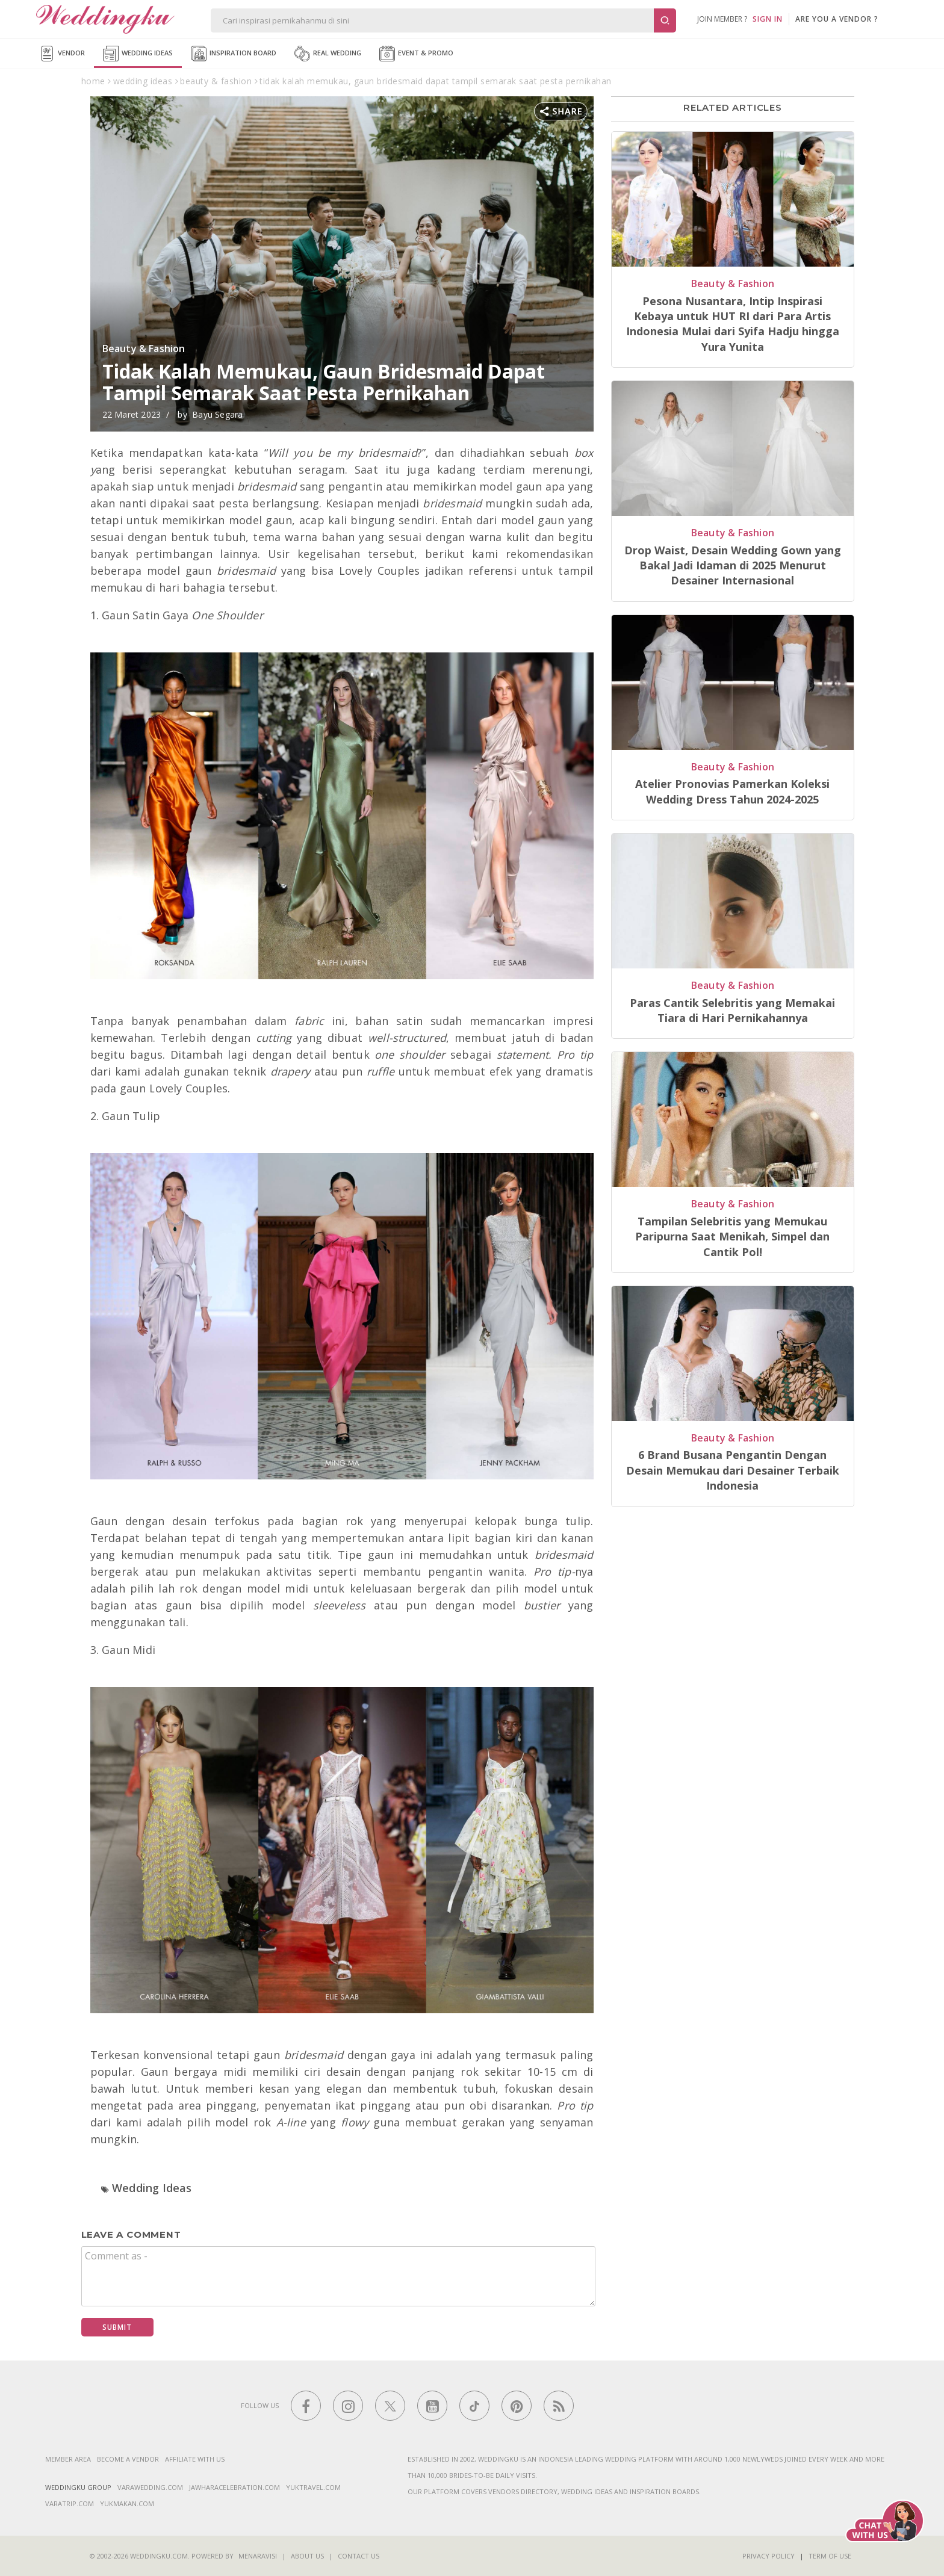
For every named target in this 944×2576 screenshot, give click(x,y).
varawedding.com (150, 2487)
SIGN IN (768, 19)
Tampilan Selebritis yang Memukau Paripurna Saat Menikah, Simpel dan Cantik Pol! (732, 1236)
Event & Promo (416, 53)
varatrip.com (69, 2503)
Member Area (68, 2458)
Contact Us (358, 2555)
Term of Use (830, 2555)
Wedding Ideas (138, 53)
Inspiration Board (233, 53)
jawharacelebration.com (234, 2487)
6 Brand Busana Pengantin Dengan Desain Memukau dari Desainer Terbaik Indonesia (732, 1470)
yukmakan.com (127, 2503)
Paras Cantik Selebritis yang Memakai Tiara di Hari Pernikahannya (732, 1010)
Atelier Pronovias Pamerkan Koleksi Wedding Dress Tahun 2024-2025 (732, 791)
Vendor (62, 53)
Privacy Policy (768, 2555)
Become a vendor (128, 2458)
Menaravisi (257, 2555)
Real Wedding (327, 53)
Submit (117, 2327)
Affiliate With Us (195, 2458)
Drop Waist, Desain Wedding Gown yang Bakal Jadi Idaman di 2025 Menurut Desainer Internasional (732, 565)
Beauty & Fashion (143, 348)
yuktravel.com (313, 2487)
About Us (307, 2555)
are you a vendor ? (836, 19)
